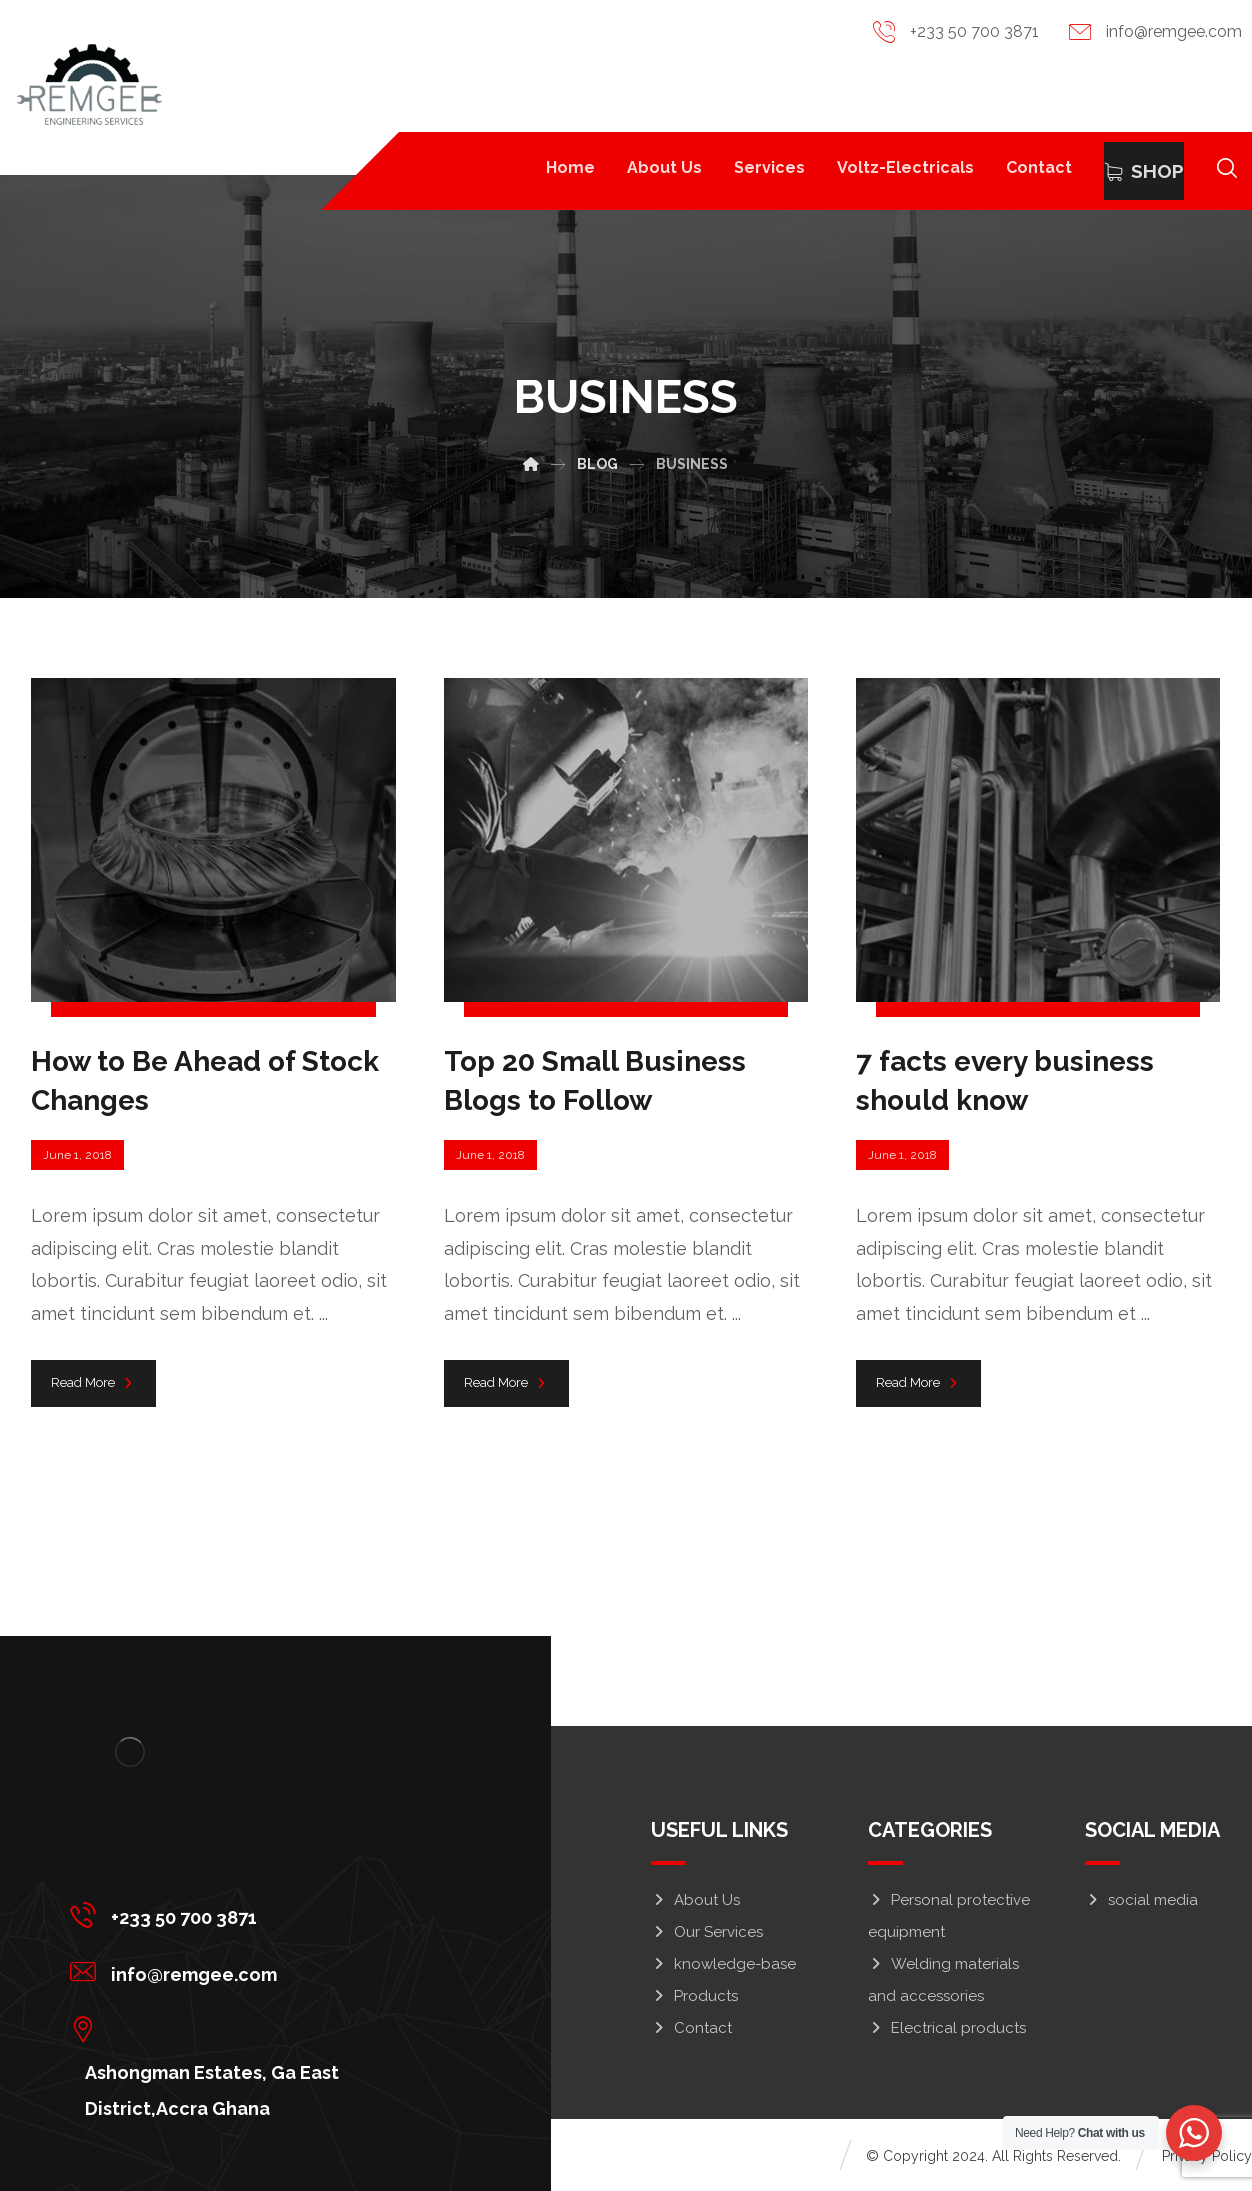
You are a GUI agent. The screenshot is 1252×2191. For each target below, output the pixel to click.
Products (694, 1996)
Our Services (707, 1932)
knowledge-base (723, 1964)
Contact (691, 2028)
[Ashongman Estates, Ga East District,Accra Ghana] (260, 2028)
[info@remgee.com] (260, 1971)
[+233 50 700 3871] (260, 1914)
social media (1141, 1900)
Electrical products (947, 2028)
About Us (695, 1900)
